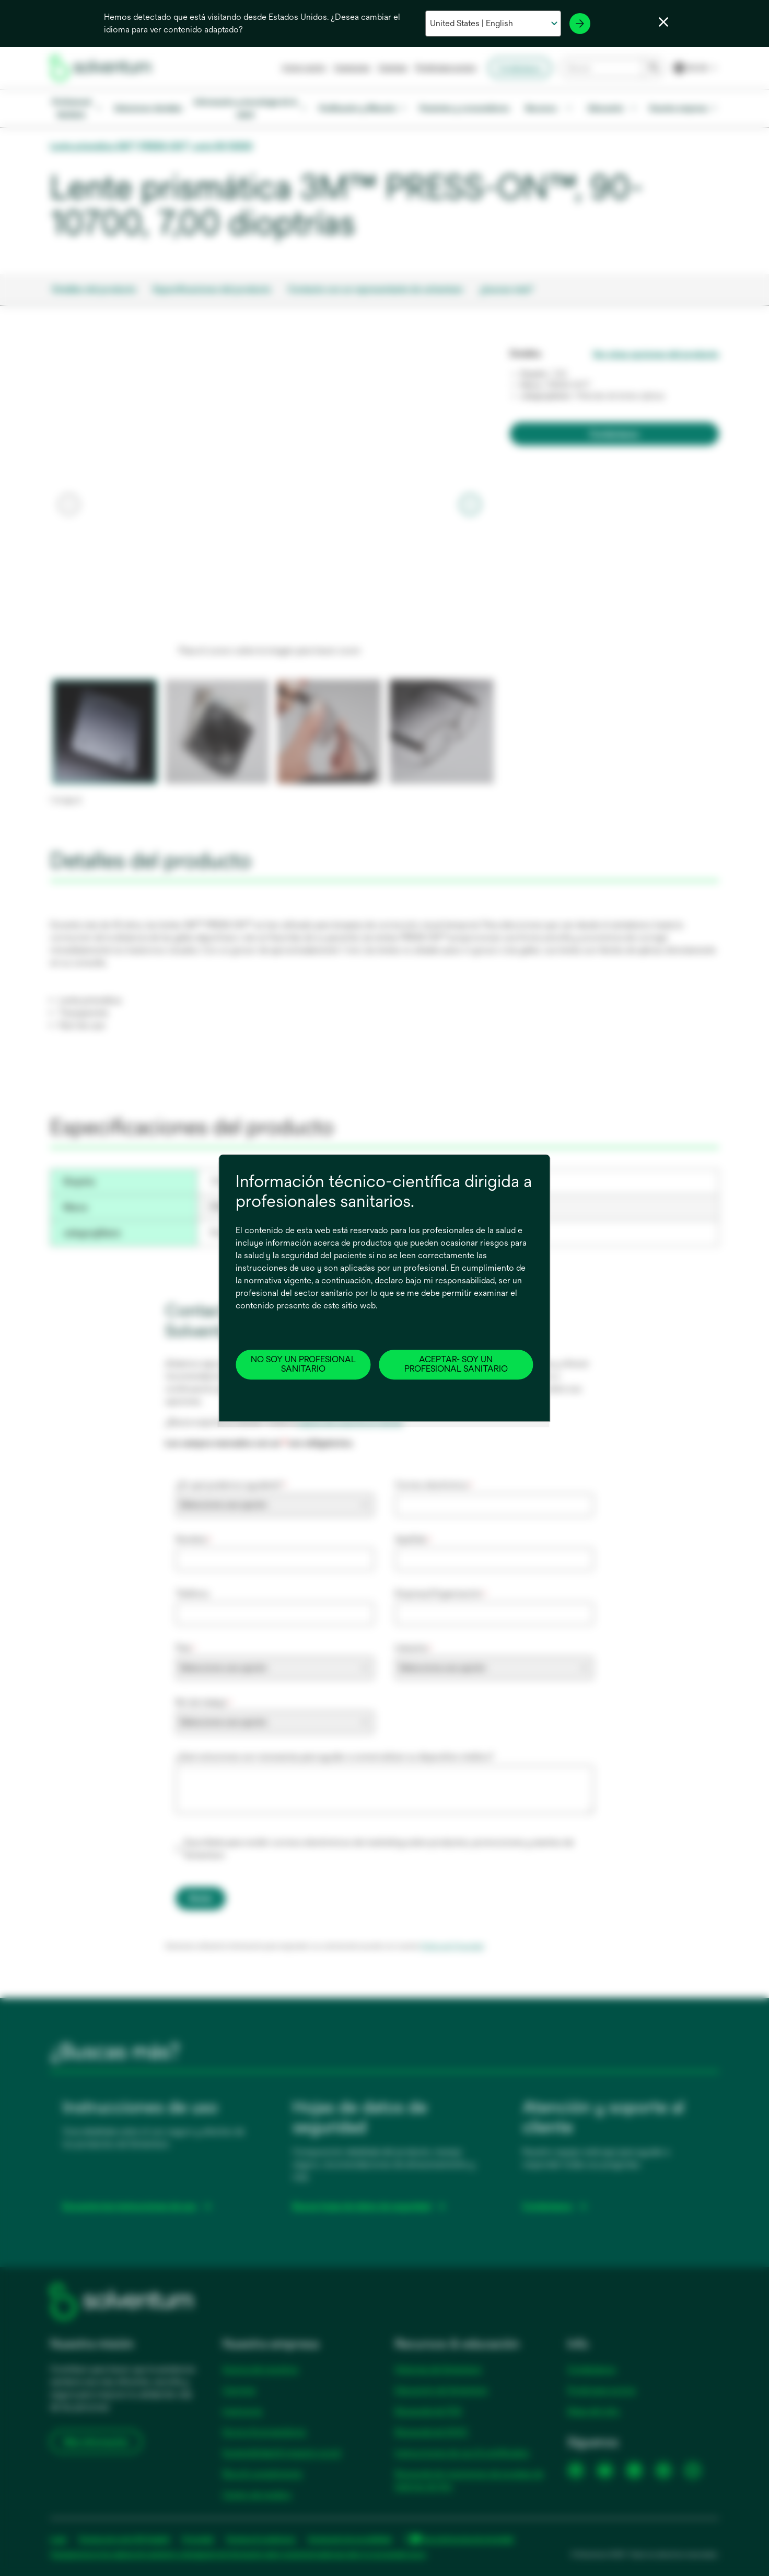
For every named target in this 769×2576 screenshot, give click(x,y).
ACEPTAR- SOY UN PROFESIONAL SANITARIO (456, 1364)
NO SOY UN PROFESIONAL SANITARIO (303, 1364)
